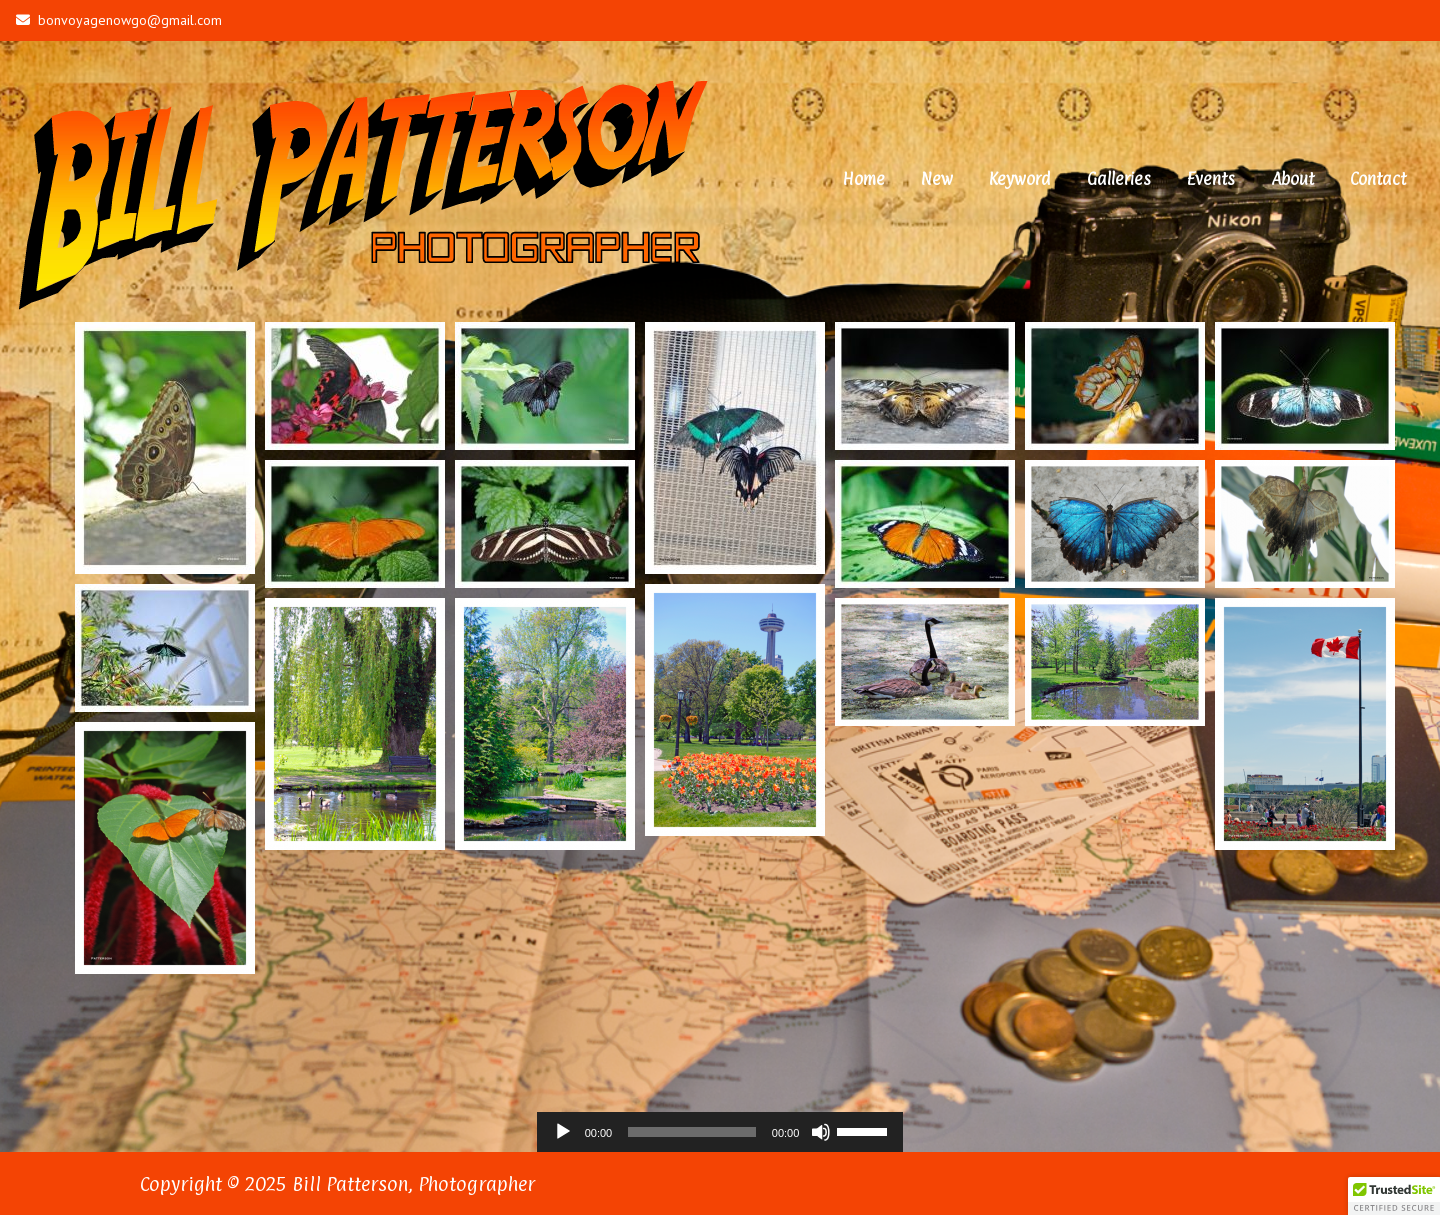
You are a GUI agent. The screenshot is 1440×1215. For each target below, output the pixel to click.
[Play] (563, 1131)
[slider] (692, 1131)
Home (864, 178)
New (937, 178)
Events (1211, 178)
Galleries (1119, 178)
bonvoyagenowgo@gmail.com (119, 20)
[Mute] (821, 1131)
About (1292, 178)
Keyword (1020, 178)
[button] (1394, 1196)
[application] (720, 1131)
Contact (1378, 178)
